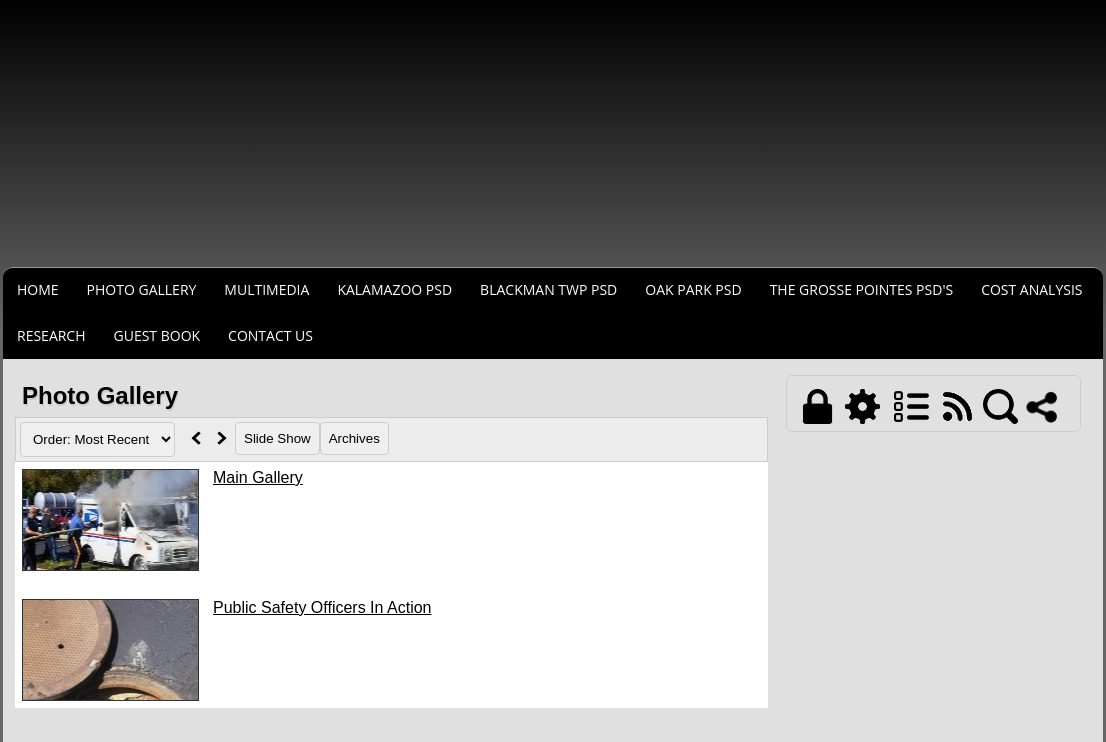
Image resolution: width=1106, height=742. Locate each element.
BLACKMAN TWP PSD (548, 289)
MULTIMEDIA (266, 289)
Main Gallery (258, 477)
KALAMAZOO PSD (394, 289)
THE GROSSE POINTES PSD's (862, 289)
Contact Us (270, 335)
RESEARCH (51, 335)
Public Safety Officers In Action (322, 607)
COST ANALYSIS (1031, 289)
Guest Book (157, 335)
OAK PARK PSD (693, 289)
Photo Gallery (142, 289)
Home (38, 289)
